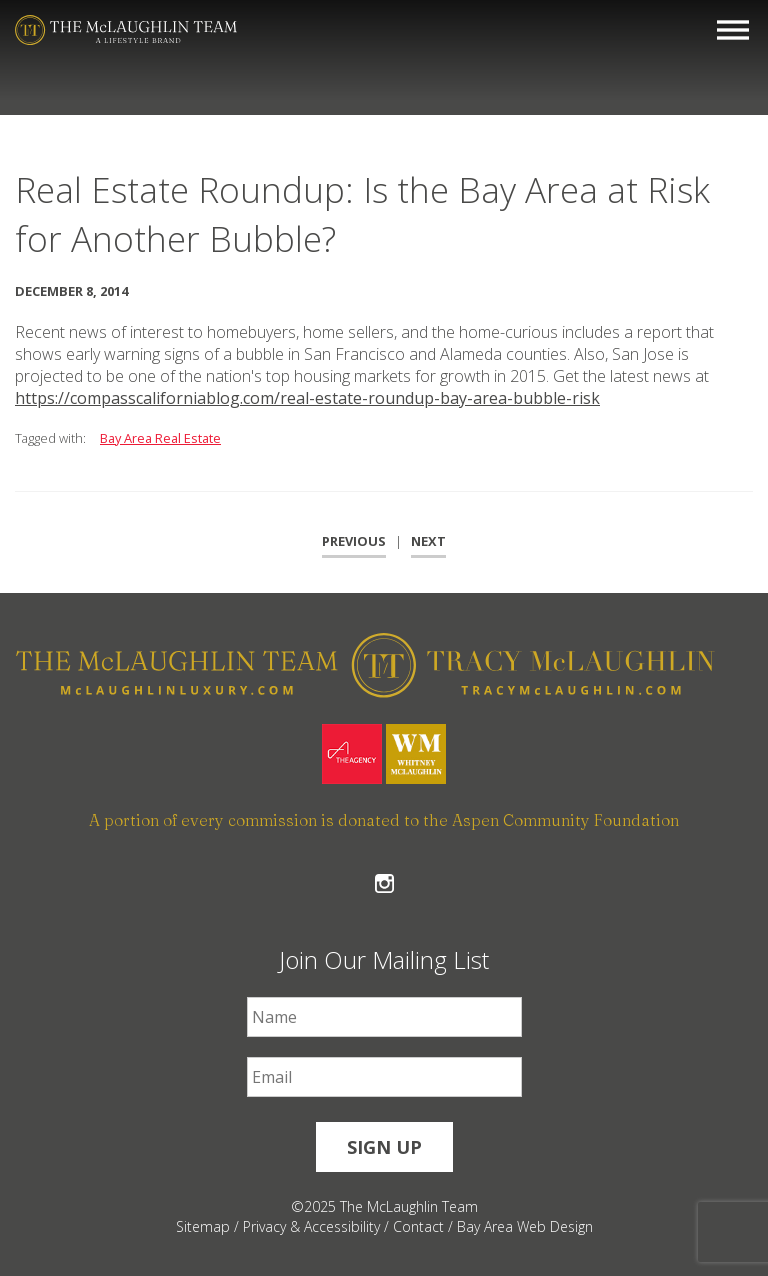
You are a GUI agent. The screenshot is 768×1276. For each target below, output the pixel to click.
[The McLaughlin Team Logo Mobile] (126, 30)
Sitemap (203, 1226)
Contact (418, 1226)
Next (428, 541)
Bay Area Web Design (525, 1226)
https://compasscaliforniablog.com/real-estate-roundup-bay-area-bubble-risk (307, 398)
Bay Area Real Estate (160, 438)
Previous (354, 541)
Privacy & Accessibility (311, 1226)
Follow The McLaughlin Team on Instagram (384, 883)
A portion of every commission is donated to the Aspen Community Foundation (384, 820)
